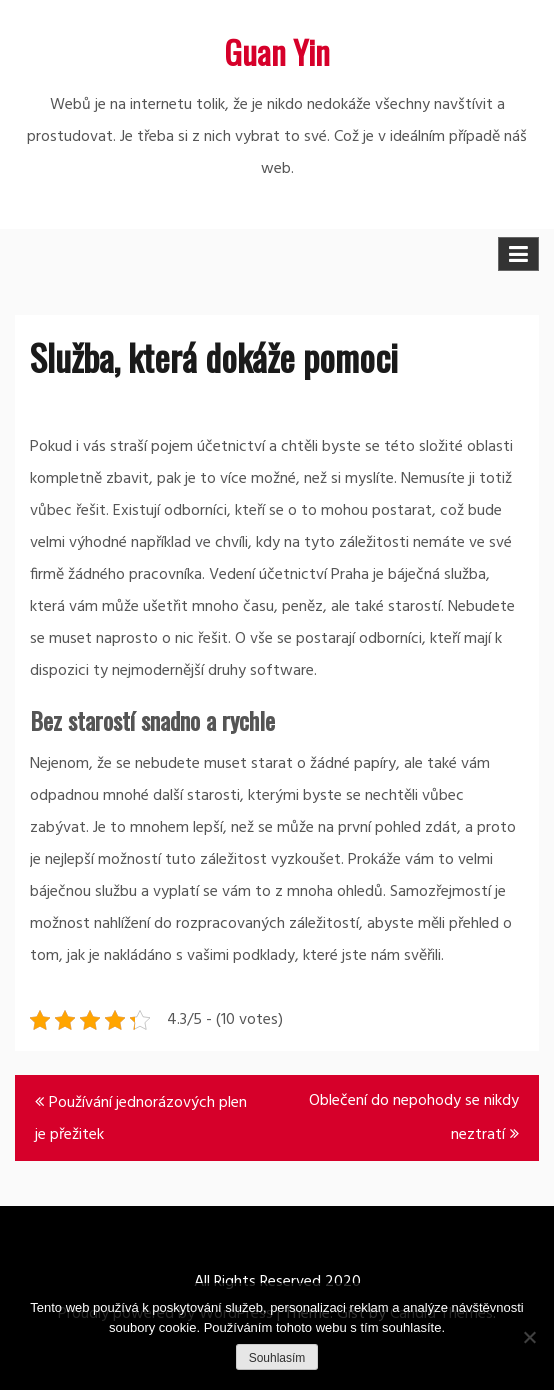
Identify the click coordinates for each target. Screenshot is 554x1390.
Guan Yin (277, 51)
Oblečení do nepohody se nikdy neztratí (414, 1118)
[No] (529, 1337)
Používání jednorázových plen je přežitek (141, 1119)
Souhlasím (277, 1358)
